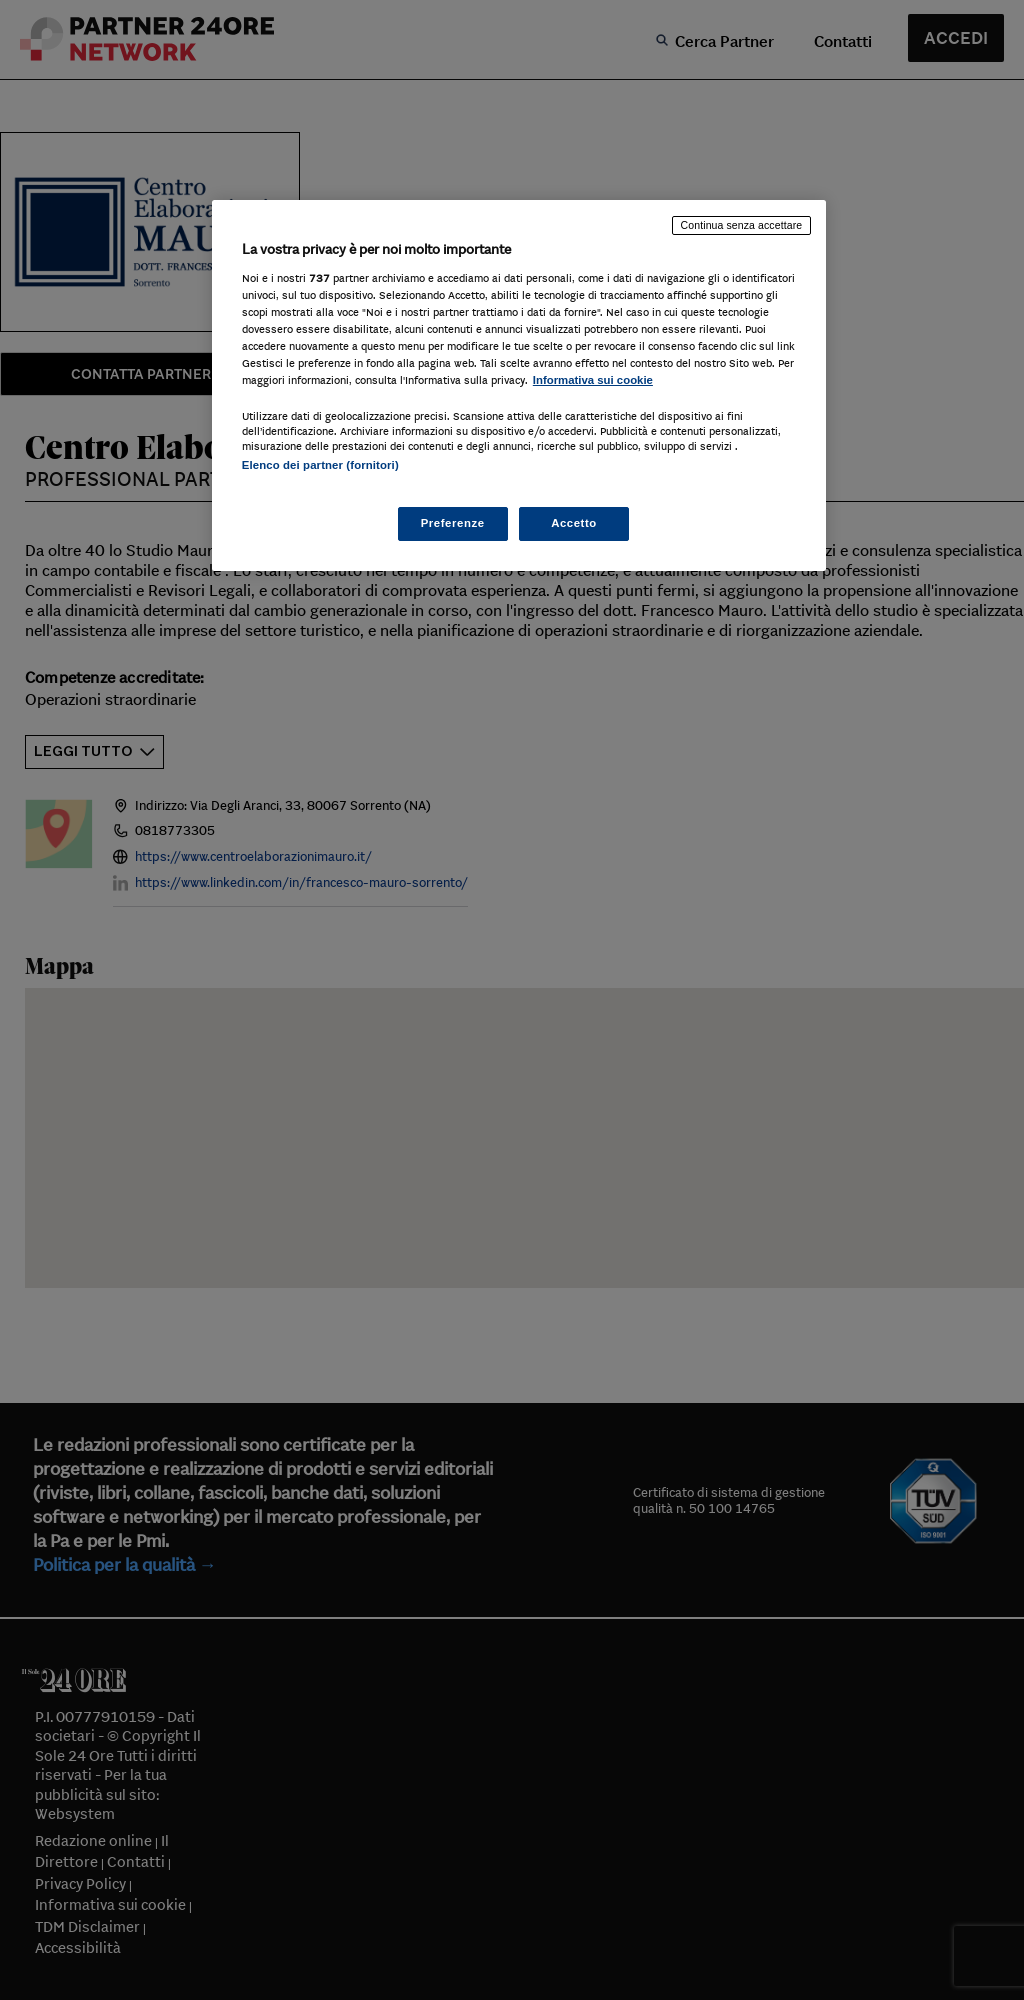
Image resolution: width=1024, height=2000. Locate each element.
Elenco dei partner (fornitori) (320, 465)
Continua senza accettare (742, 225)
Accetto (574, 523)
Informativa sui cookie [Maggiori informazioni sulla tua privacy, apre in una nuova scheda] (593, 380)
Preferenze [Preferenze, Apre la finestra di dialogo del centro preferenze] (453, 523)
